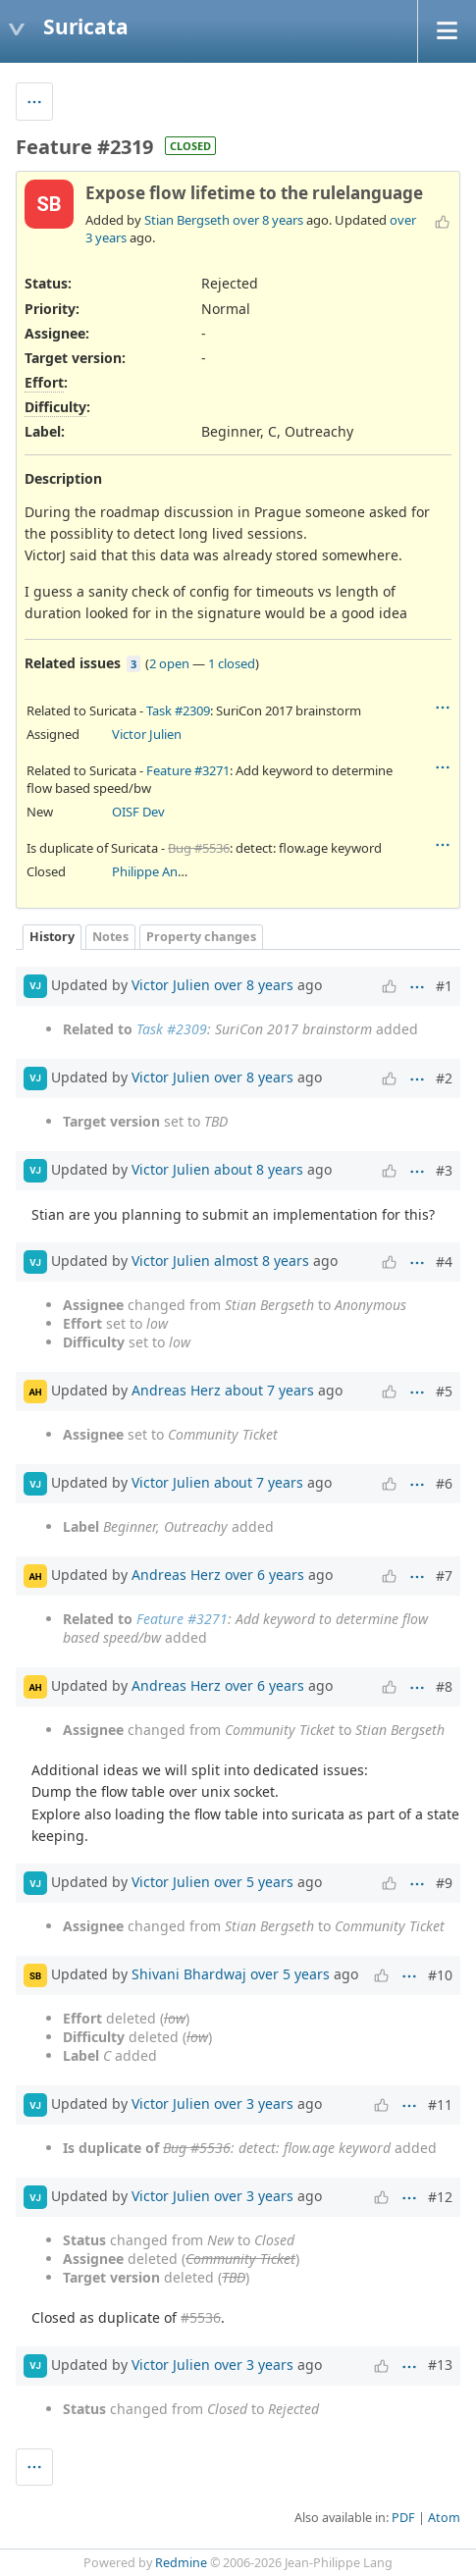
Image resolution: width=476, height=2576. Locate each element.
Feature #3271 (188, 770)
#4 (444, 1261)
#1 (444, 985)
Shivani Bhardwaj (189, 1974)
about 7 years (269, 1390)
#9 (444, 1882)
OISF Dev (138, 811)
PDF (403, 2517)
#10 (440, 1975)
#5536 (201, 2317)
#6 (444, 1483)
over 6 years (264, 1574)
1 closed (231, 663)
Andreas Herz (176, 1390)
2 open (169, 663)
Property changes (201, 936)
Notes (110, 936)
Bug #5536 (199, 848)
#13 (440, 2364)
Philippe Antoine (160, 871)
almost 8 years (261, 1260)
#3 (444, 1170)
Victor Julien (147, 734)
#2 (444, 1078)
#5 (444, 1391)
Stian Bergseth (187, 220)
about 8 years (258, 1169)
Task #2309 (178, 710)
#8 (444, 1686)
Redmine (181, 2562)
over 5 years (253, 1881)
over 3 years (253, 2103)
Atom (444, 2517)
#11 (440, 2104)
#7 (444, 1575)
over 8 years (268, 220)
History (52, 936)
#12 (440, 2196)
